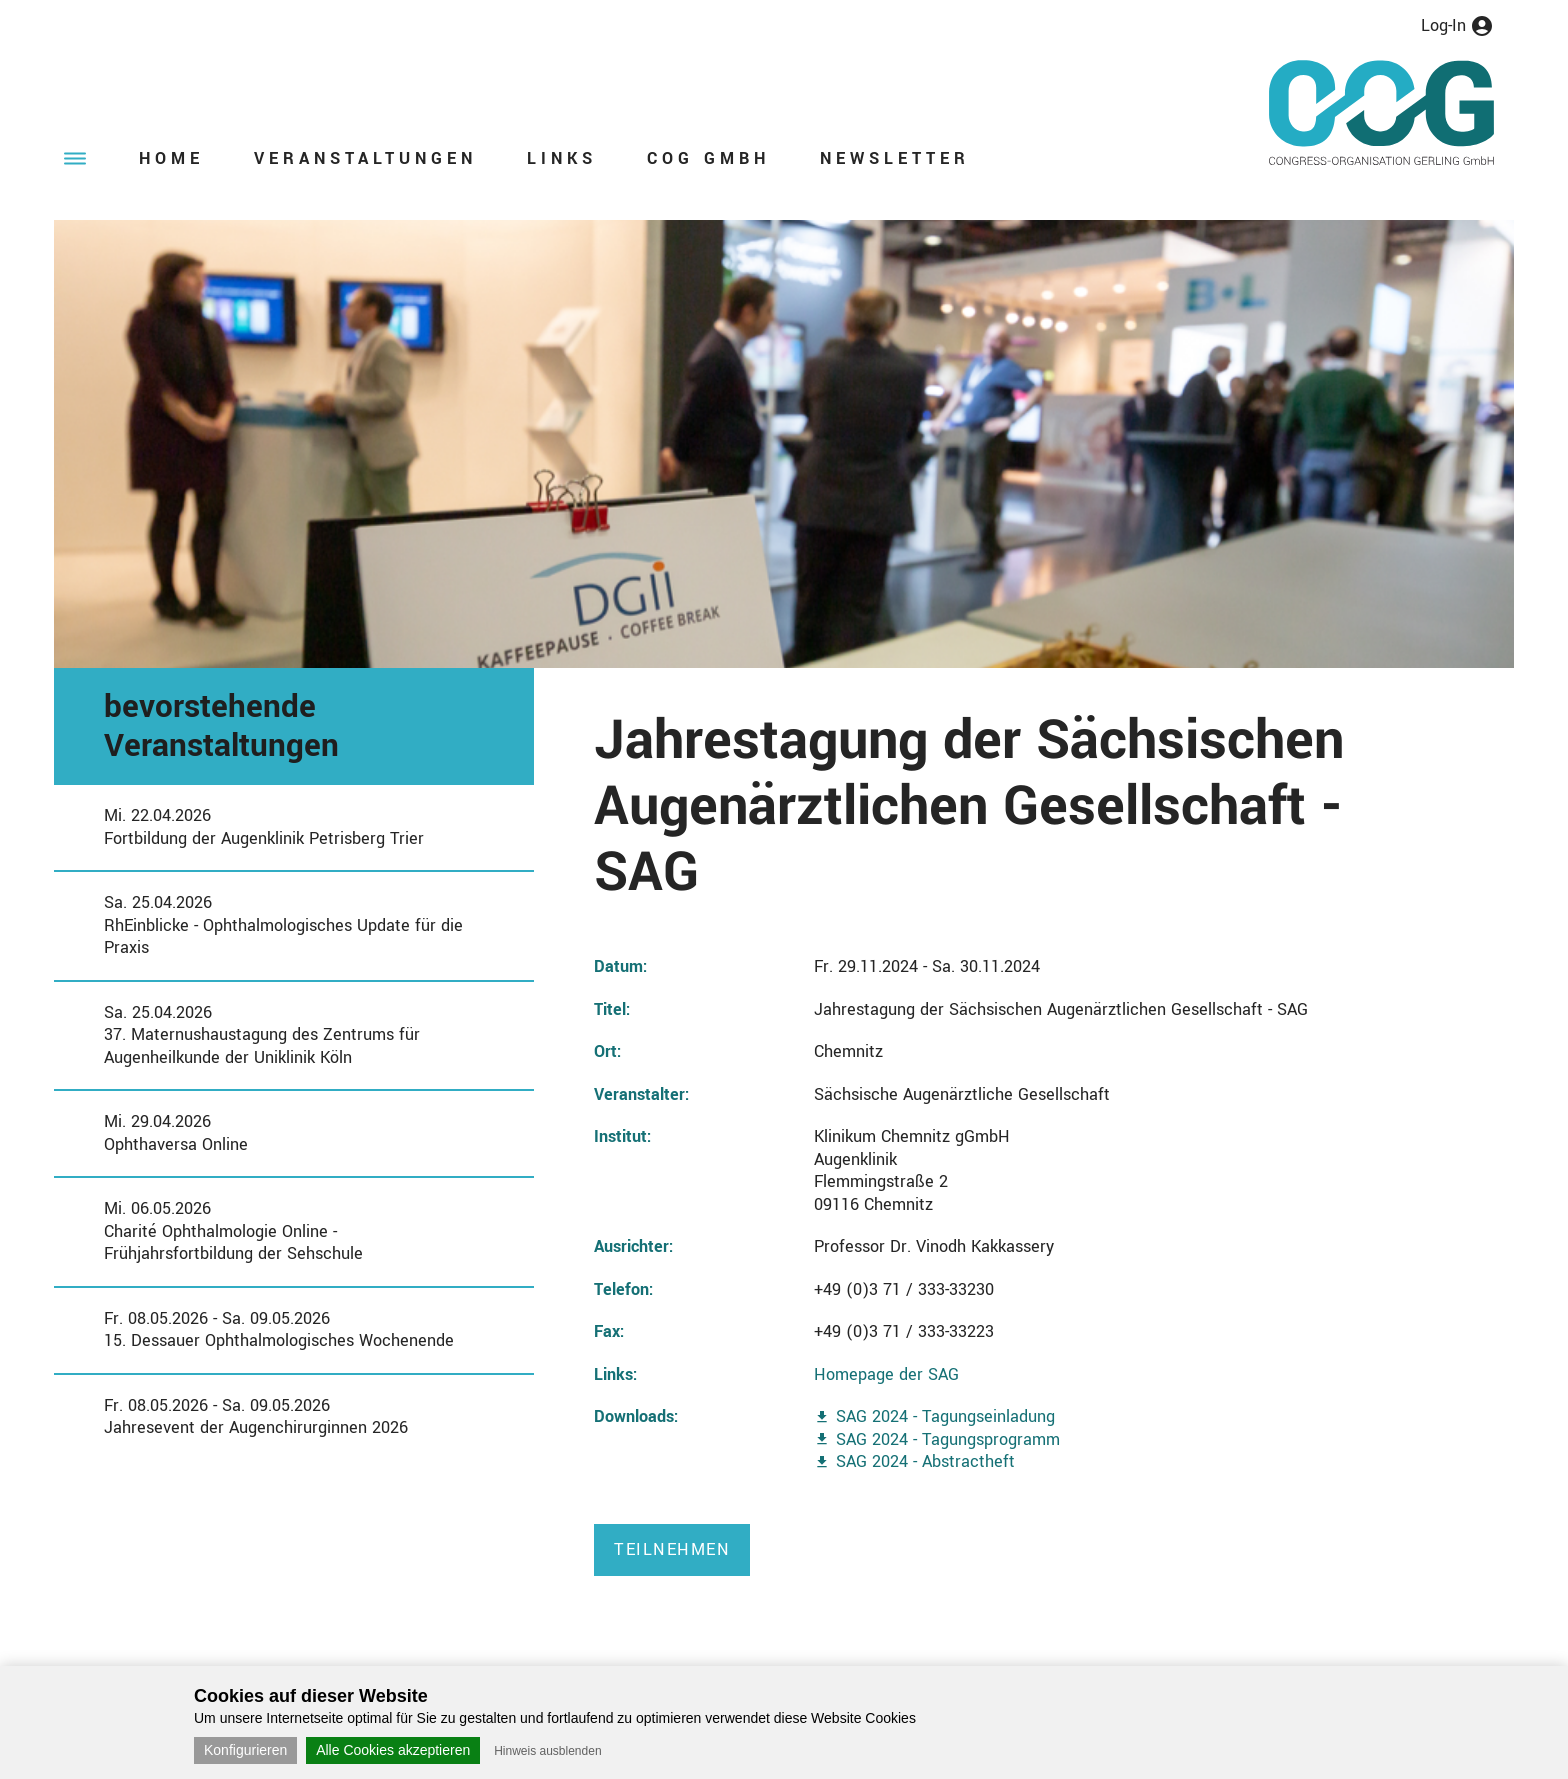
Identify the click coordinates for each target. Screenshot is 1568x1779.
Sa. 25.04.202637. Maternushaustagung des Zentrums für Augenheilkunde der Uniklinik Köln (262, 1035)
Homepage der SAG (886, 1374)
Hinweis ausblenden (547, 1751)
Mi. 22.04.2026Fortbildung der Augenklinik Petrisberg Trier (264, 827)
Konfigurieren (245, 1750)
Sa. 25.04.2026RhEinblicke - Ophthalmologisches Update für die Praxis (283, 925)
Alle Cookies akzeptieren (393, 1750)
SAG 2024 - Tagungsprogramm (948, 1439)
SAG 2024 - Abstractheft (925, 1461)
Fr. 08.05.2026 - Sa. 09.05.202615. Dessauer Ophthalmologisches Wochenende (279, 1330)
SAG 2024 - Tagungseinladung (945, 1416)
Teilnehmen (672, 1549)
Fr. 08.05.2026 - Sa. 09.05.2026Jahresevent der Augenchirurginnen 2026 (256, 1417)
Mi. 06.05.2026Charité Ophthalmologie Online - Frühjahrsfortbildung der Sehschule (233, 1231)
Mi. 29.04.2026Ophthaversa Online (176, 1133)
